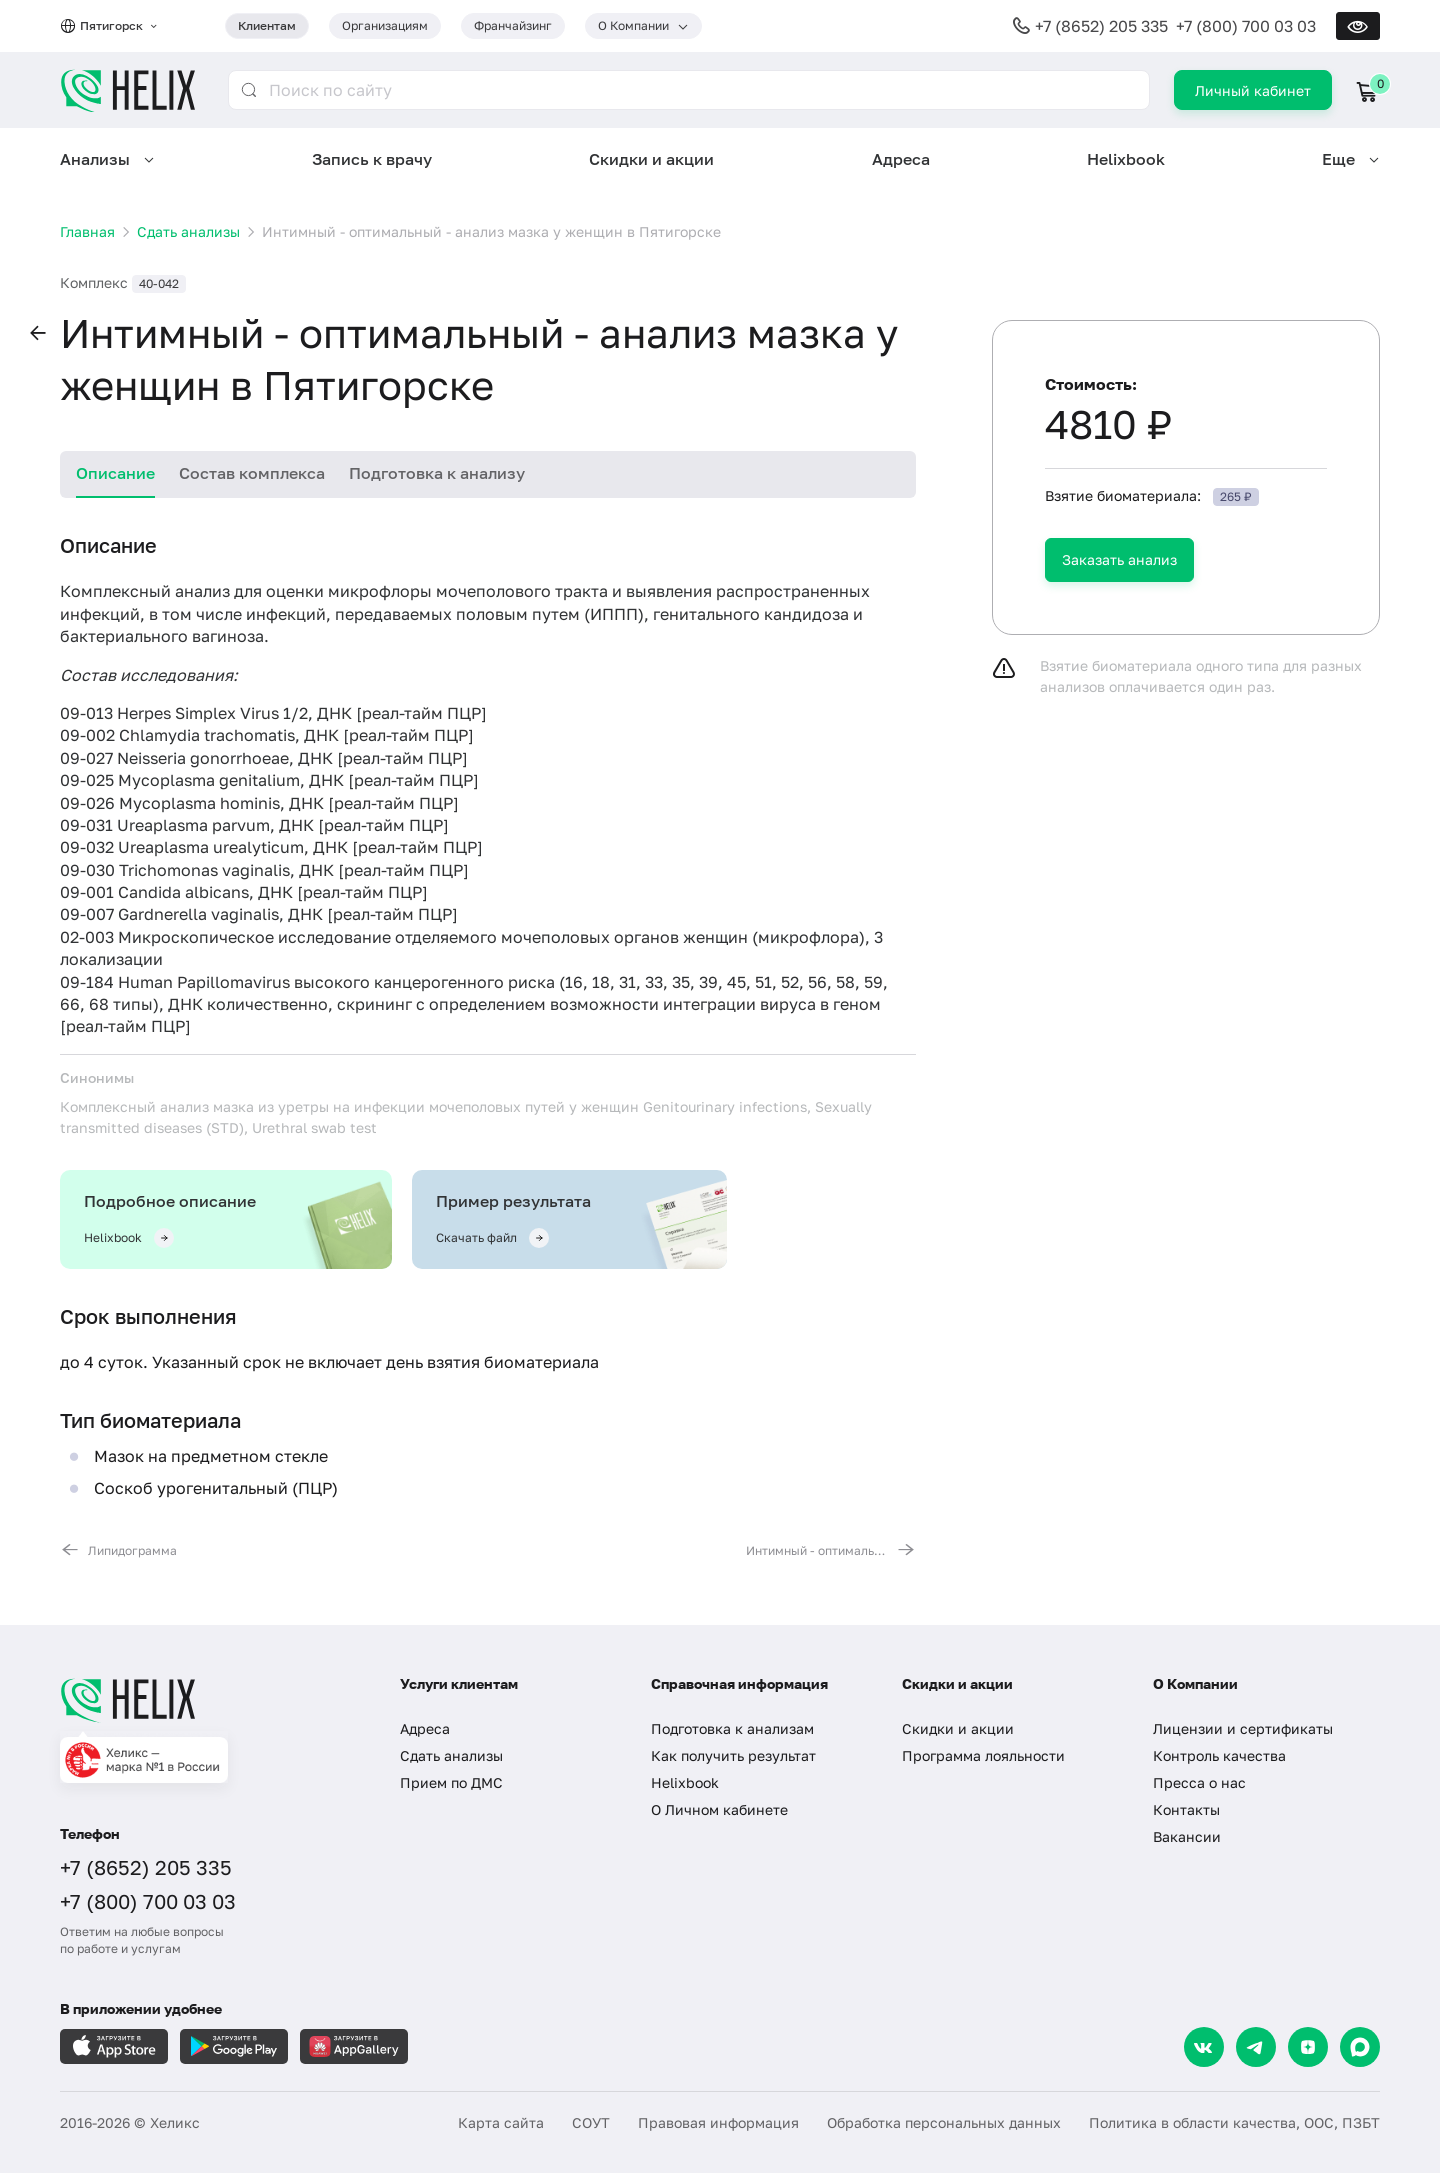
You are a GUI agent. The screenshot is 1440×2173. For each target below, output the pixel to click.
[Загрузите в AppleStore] (114, 2046)
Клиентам (267, 25)
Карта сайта (501, 2122)
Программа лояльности (983, 1755)
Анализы (95, 159)
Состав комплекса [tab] (252, 473)
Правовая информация (718, 2122)
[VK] (1204, 2047)
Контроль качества (1219, 1755)
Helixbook (1126, 159)
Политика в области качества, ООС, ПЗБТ (1234, 2122)
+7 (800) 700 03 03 (1246, 26)
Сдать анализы (451, 1755)
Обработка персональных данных (944, 2122)
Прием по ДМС (451, 1782)
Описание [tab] (115, 473)
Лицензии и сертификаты (1243, 1728)
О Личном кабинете (719, 1809)
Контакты (1186, 1809)
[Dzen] (1308, 2047)
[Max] (1360, 2047)
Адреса (901, 159)
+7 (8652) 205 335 (1101, 26)
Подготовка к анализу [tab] (437, 473)
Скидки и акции (651, 159)
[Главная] (210, 1700)
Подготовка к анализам (732, 1728)
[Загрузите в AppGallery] (354, 2046)
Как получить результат (733, 1755)
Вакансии (1187, 1836)
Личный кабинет (1253, 90)
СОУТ (591, 2122)
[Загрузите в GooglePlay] (234, 2046)
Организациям (385, 25)
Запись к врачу (372, 159)
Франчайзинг (513, 25)
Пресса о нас (1199, 1782)
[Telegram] (1256, 2047)
